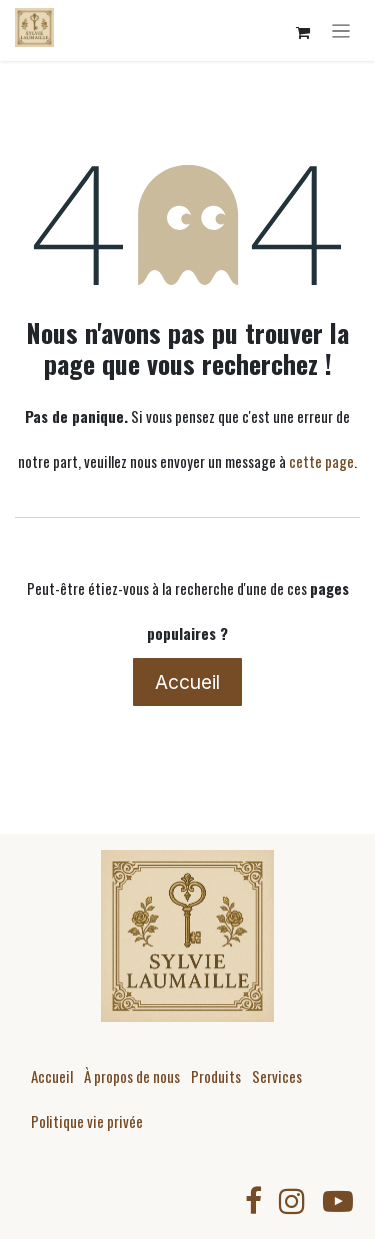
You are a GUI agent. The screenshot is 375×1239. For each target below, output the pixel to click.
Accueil (187, 682)
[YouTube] (338, 1201)
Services (277, 1076)
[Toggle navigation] (341, 30)
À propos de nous (132, 1076)
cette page (321, 461)
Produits (216, 1076)
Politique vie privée (87, 1121)
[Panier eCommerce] (303, 33)
